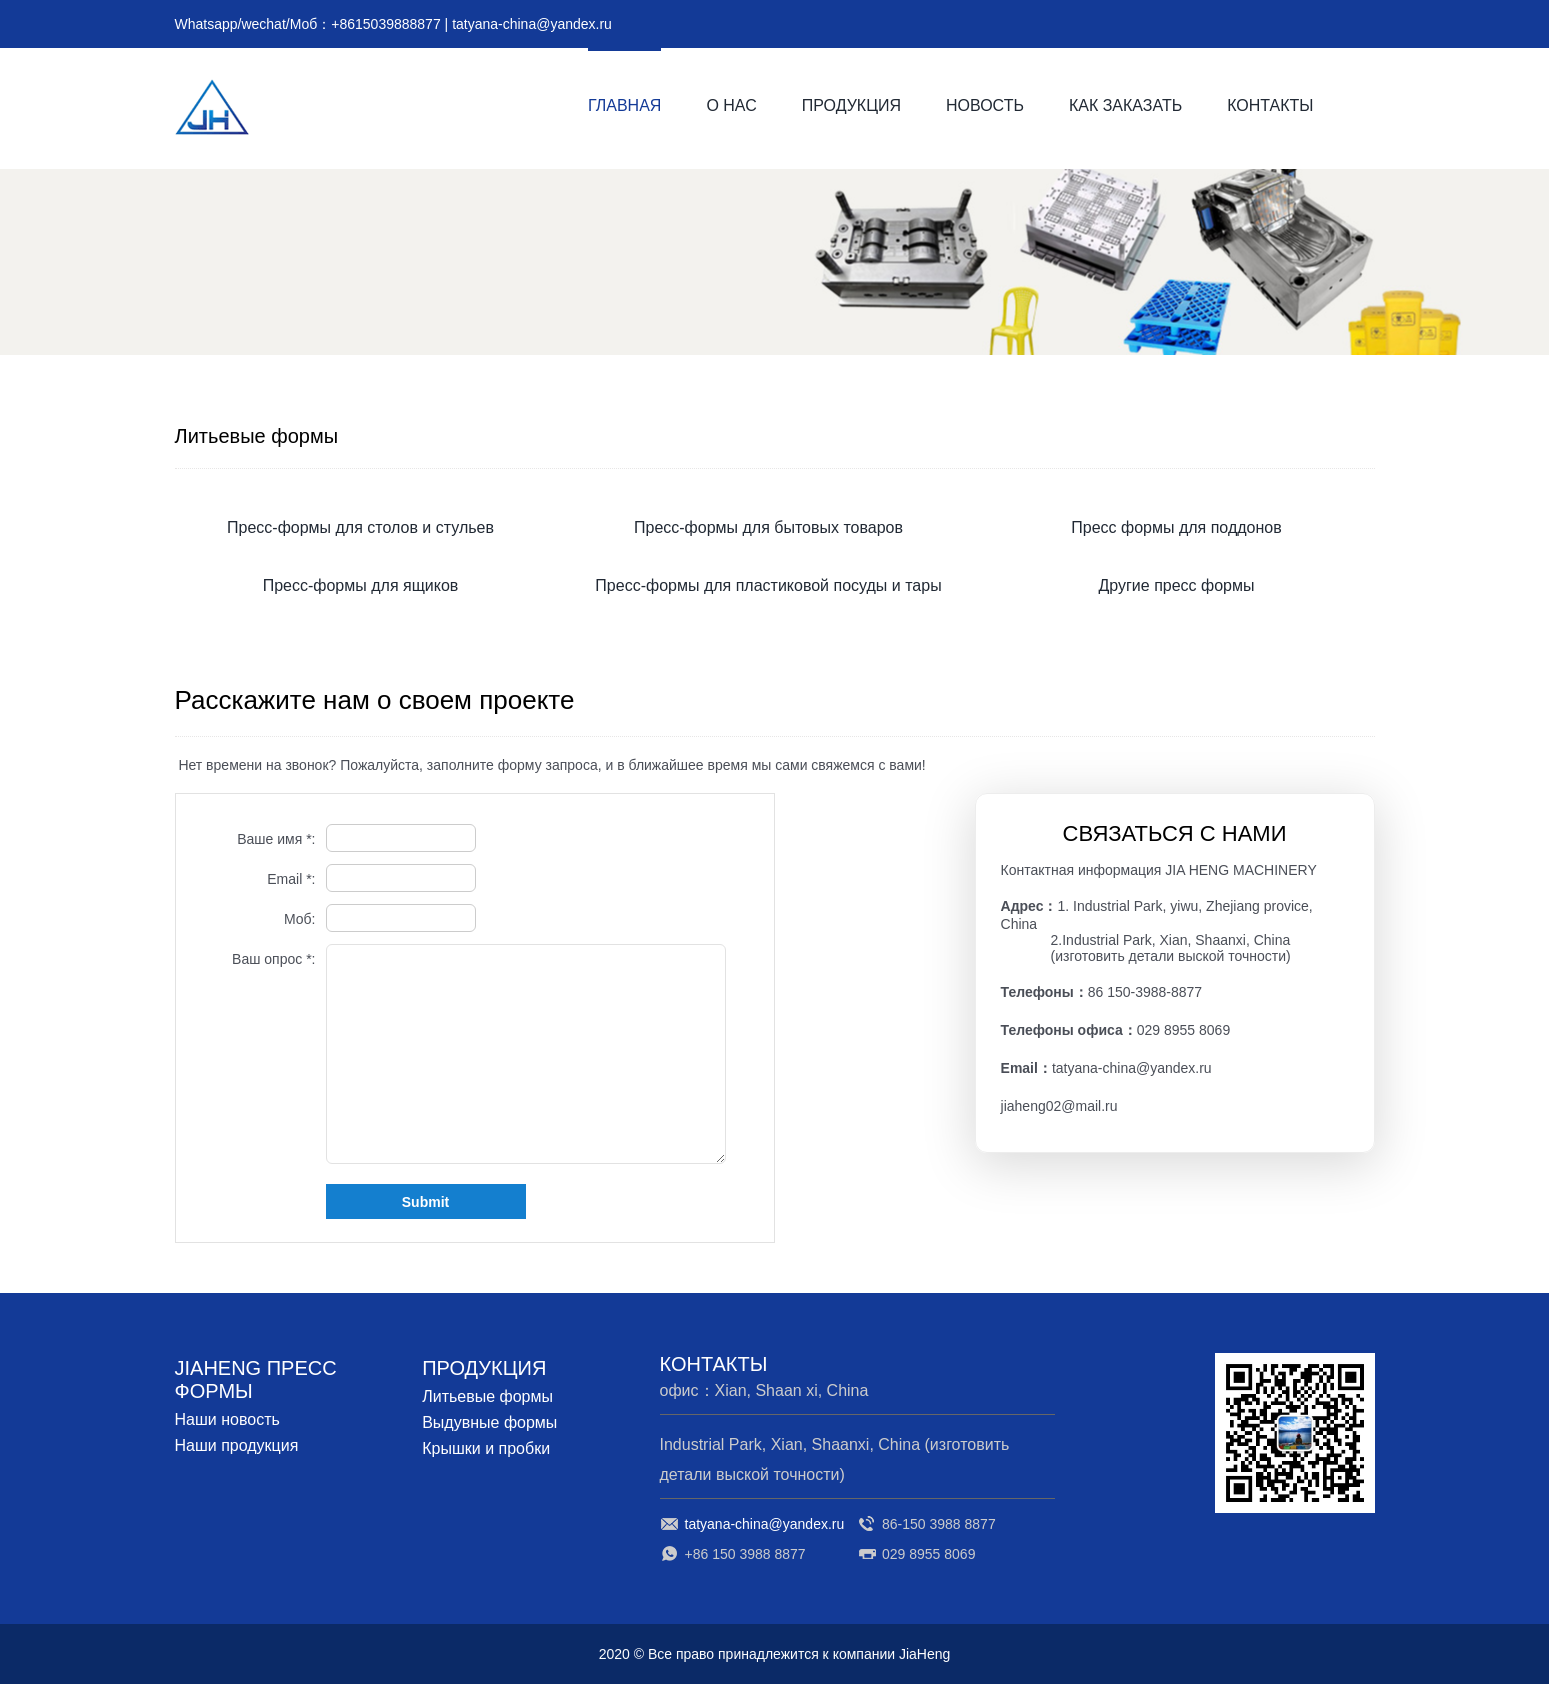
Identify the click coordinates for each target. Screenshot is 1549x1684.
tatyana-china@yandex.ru (532, 24)
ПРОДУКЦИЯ (851, 105)
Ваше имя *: (276, 839)
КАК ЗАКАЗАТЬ (1125, 105)
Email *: (291, 879)
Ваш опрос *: (273, 959)
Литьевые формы (487, 1396)
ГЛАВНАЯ (624, 105)
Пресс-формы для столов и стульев (360, 527)
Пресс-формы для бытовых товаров (768, 527)
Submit (425, 1202)
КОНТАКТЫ (1270, 105)
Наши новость (227, 1419)
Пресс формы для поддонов (1176, 527)
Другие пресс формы (1176, 585)
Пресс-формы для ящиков (361, 585)
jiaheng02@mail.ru (1059, 1106)
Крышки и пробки (486, 1448)
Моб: (300, 919)
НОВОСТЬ (985, 105)
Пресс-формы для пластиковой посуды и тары (768, 585)
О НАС (731, 105)
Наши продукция (237, 1445)
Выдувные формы (489, 1422)
